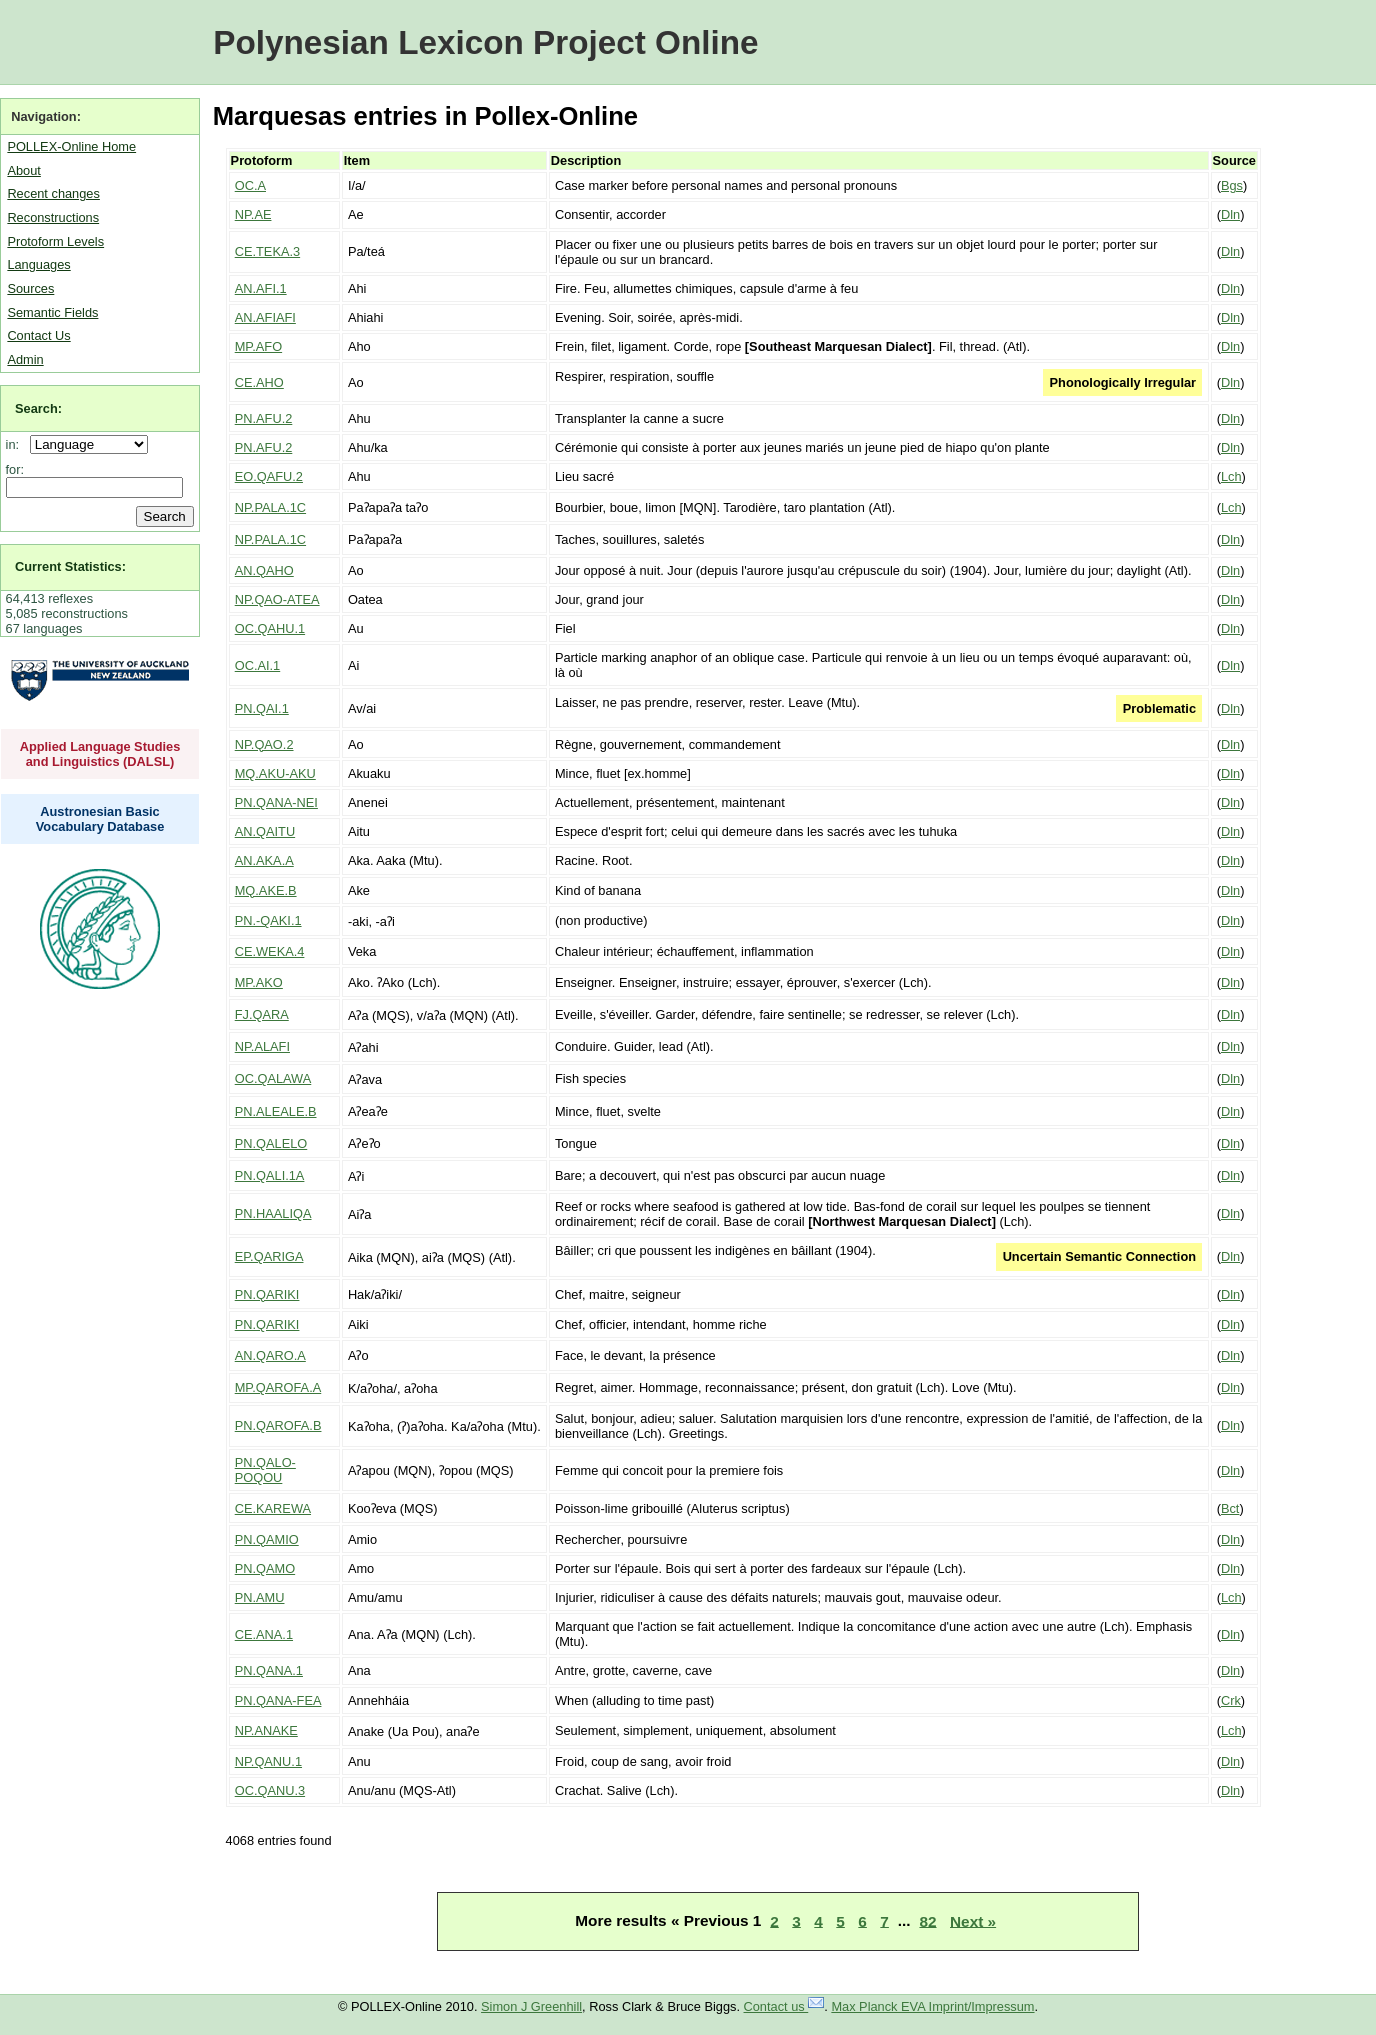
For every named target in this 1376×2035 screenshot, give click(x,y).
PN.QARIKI (267, 1294)
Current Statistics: (70, 566)
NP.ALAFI (262, 1046)
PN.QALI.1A (270, 1175)
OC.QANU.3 (270, 1790)
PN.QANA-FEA (278, 1700)
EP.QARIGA (269, 1256)
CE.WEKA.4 (270, 951)
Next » (973, 1920)
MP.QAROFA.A (278, 1387)
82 (927, 1920)
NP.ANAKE (266, 1730)
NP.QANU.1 (268, 1761)
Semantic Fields (52, 312)
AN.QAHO (264, 570)
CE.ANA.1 (264, 1634)
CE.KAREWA (273, 1508)
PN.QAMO (265, 1568)
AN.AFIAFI (265, 317)
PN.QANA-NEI (276, 802)
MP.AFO (258, 346)
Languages (38, 264)
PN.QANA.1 (269, 1670)
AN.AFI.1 (261, 288)
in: (16, 444)
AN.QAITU (265, 831)
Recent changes (53, 193)
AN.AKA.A (264, 860)
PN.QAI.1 (262, 708)
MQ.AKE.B (266, 890)
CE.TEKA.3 (267, 251)
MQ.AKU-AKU (275, 773)
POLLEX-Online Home (71, 146)
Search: (38, 408)
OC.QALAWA (273, 1078)
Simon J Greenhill (531, 2006)
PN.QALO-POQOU (265, 1470)
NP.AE (253, 214)
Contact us (784, 2006)
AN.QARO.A (270, 1355)
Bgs (1232, 185)
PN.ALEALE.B (276, 1111)
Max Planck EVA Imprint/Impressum (932, 2006)
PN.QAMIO (267, 1539)
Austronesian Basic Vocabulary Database (100, 819)
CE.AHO (259, 382)
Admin (25, 359)
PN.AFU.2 (264, 418)
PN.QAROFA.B (278, 1425)
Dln (1230, 214)
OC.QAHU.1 (270, 628)
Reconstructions (53, 217)
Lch (1231, 476)
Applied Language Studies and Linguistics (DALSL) (100, 754)
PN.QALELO (271, 1143)
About (23, 170)
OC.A (250, 185)
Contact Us (38, 335)
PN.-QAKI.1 (268, 920)
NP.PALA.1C (270, 507)
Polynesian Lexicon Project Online (485, 42)
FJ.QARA (262, 1014)
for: (15, 469)
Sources (30, 288)
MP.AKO (259, 982)
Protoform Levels (55, 241)
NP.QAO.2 (264, 744)
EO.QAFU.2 (269, 476)
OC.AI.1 (258, 665)
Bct (1230, 1508)
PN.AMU (260, 1597)
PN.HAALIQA (273, 1213)
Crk (1231, 1700)
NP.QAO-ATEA (277, 599)
